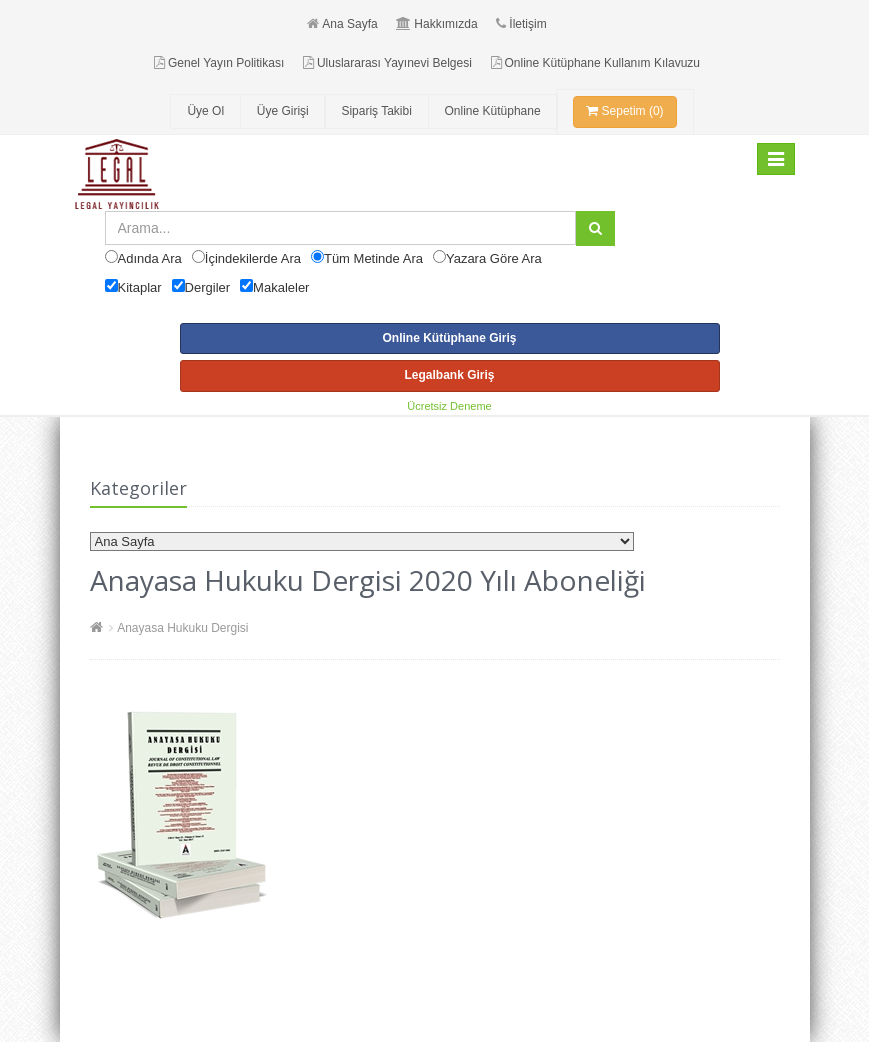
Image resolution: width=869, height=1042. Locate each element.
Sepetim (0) (624, 111)
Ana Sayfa (342, 24)
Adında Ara (150, 258)
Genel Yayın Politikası (219, 63)
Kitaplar (140, 287)
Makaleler (281, 287)
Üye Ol (205, 111)
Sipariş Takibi (376, 111)
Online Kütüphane (493, 111)
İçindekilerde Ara (253, 258)
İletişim (521, 24)
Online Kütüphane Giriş (449, 338)
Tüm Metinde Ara (373, 258)
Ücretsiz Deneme (449, 406)
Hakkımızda (436, 24)
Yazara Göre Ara (494, 258)
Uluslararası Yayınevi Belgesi (387, 63)
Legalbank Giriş (449, 375)
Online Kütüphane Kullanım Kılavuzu (595, 63)
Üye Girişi (283, 111)
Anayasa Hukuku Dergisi (182, 628)
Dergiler (208, 287)
